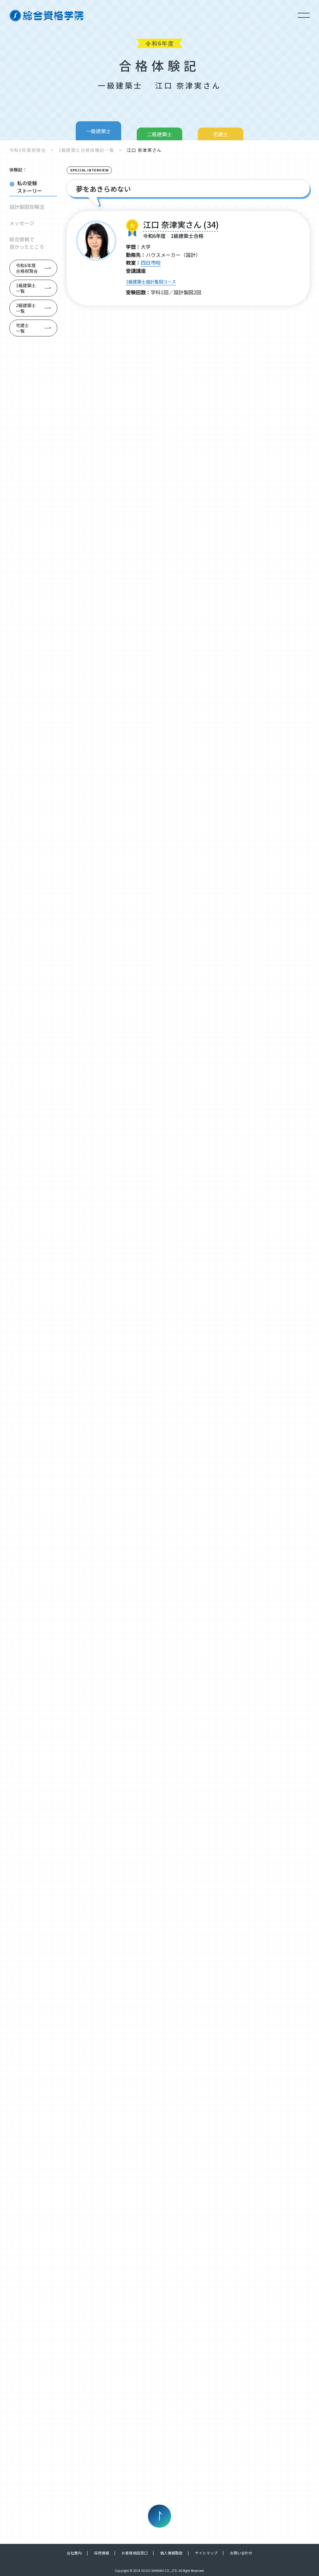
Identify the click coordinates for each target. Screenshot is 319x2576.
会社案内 (74, 2552)
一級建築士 (98, 131)
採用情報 (101, 2552)
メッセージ (21, 223)
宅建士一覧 (22, 328)
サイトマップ (206, 2552)
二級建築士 (159, 134)
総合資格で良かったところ (26, 242)
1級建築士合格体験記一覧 (86, 150)
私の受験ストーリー (29, 186)
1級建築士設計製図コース (151, 281)
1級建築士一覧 (26, 288)
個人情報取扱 (171, 2552)
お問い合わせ (241, 2552)
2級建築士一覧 (26, 308)
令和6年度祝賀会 (27, 150)
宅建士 (220, 134)
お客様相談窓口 (134, 2552)
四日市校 (151, 262)
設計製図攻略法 (26, 206)
